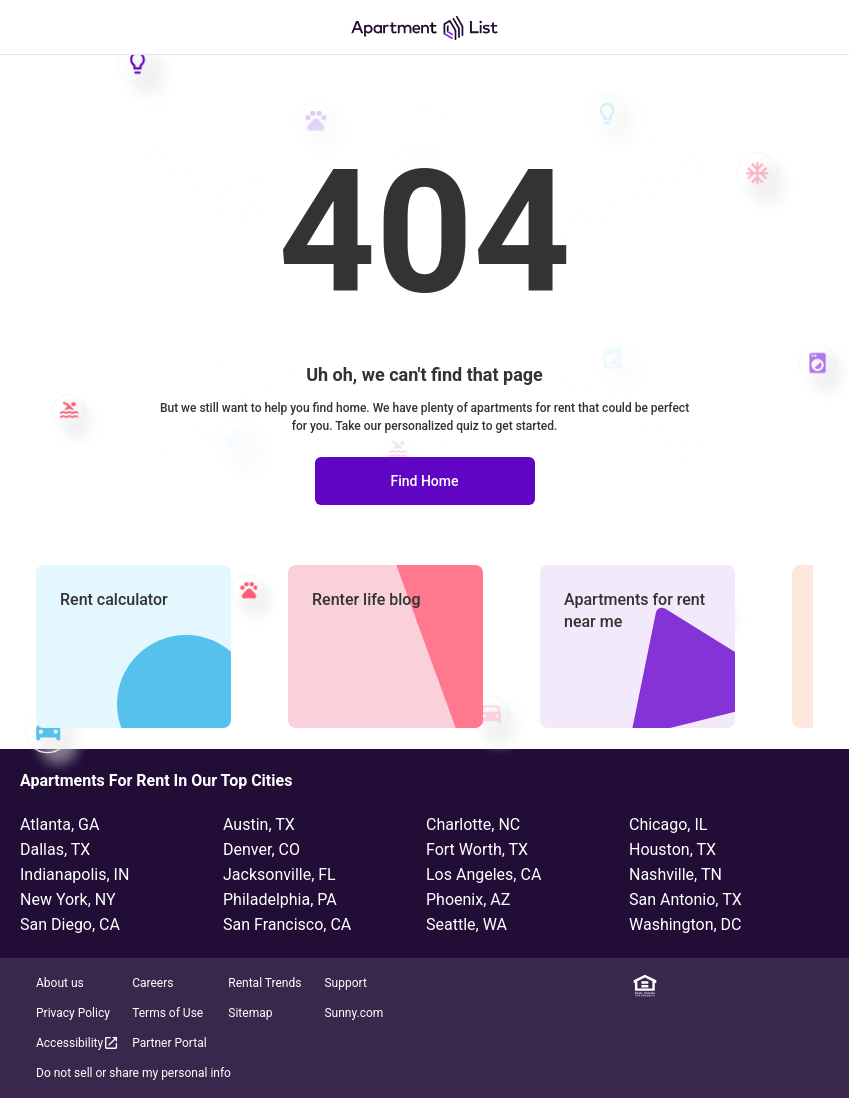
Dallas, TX (55, 849)
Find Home (424, 481)
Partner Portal (169, 1043)
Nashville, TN (675, 874)
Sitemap (250, 1013)
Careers (152, 983)
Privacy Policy (73, 1013)
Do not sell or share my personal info (133, 1073)
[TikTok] (821, 986)
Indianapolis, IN (74, 874)
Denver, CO (261, 849)
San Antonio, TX (685, 899)
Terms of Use (167, 1013)
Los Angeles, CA (483, 874)
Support (345, 983)
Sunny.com (353, 1013)
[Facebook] (704, 986)
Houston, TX (672, 849)
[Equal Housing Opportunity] (645, 986)
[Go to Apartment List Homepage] (424, 27)
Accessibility (78, 1042)
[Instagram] (733, 986)
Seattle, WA (466, 924)
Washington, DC (685, 924)
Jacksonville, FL (279, 874)
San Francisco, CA (287, 924)
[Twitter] (762, 986)
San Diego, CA (70, 924)
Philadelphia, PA (280, 899)
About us (60, 983)
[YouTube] (792, 986)
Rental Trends (264, 983)
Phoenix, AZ (468, 899)
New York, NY (68, 899)
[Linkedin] (674, 986)
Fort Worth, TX (477, 849)
